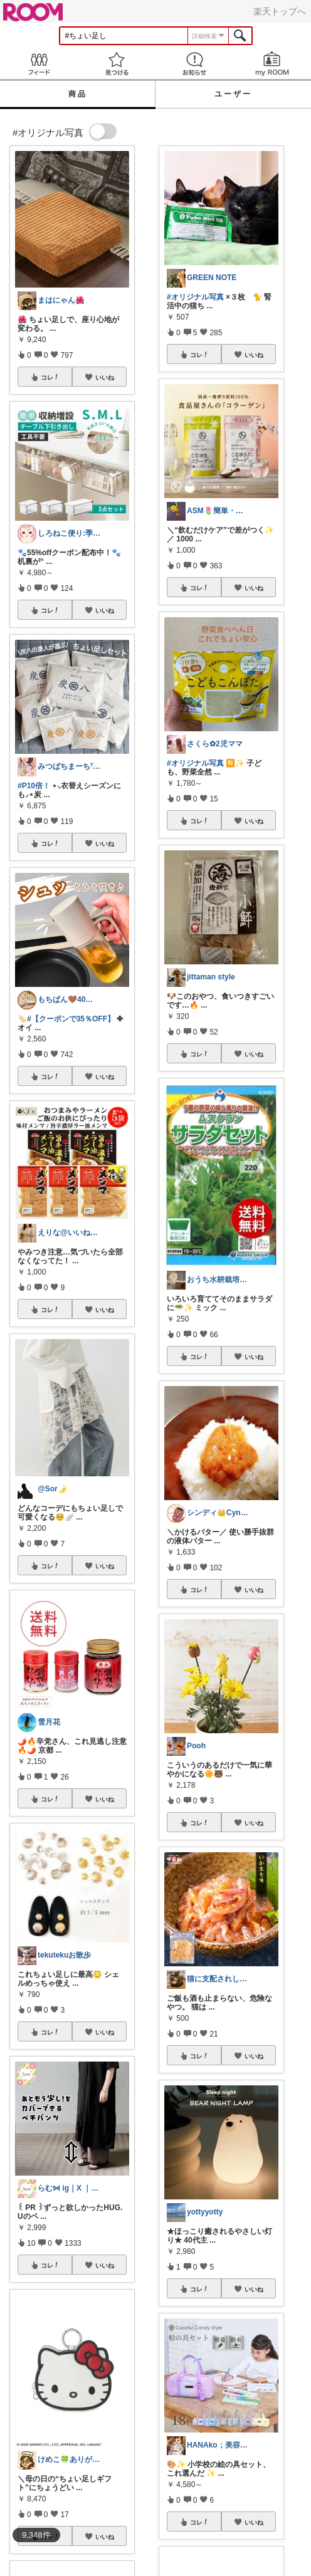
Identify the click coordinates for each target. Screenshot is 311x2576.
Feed (39, 63)
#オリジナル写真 (195, 297)
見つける (117, 63)
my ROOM (272, 63)
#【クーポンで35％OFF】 (71, 1018)
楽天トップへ (279, 11)
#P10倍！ (34, 785)
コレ (50, 377)
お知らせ (194, 63)
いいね (104, 377)
